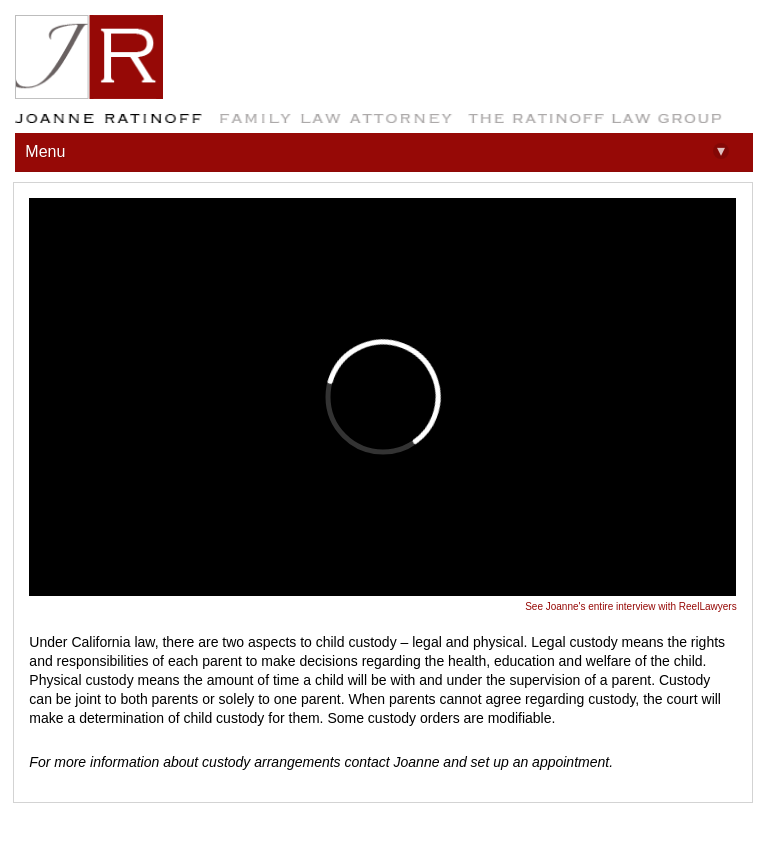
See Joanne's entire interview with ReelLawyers (630, 606)
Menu (376, 151)
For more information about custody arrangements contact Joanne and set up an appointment (319, 762)
